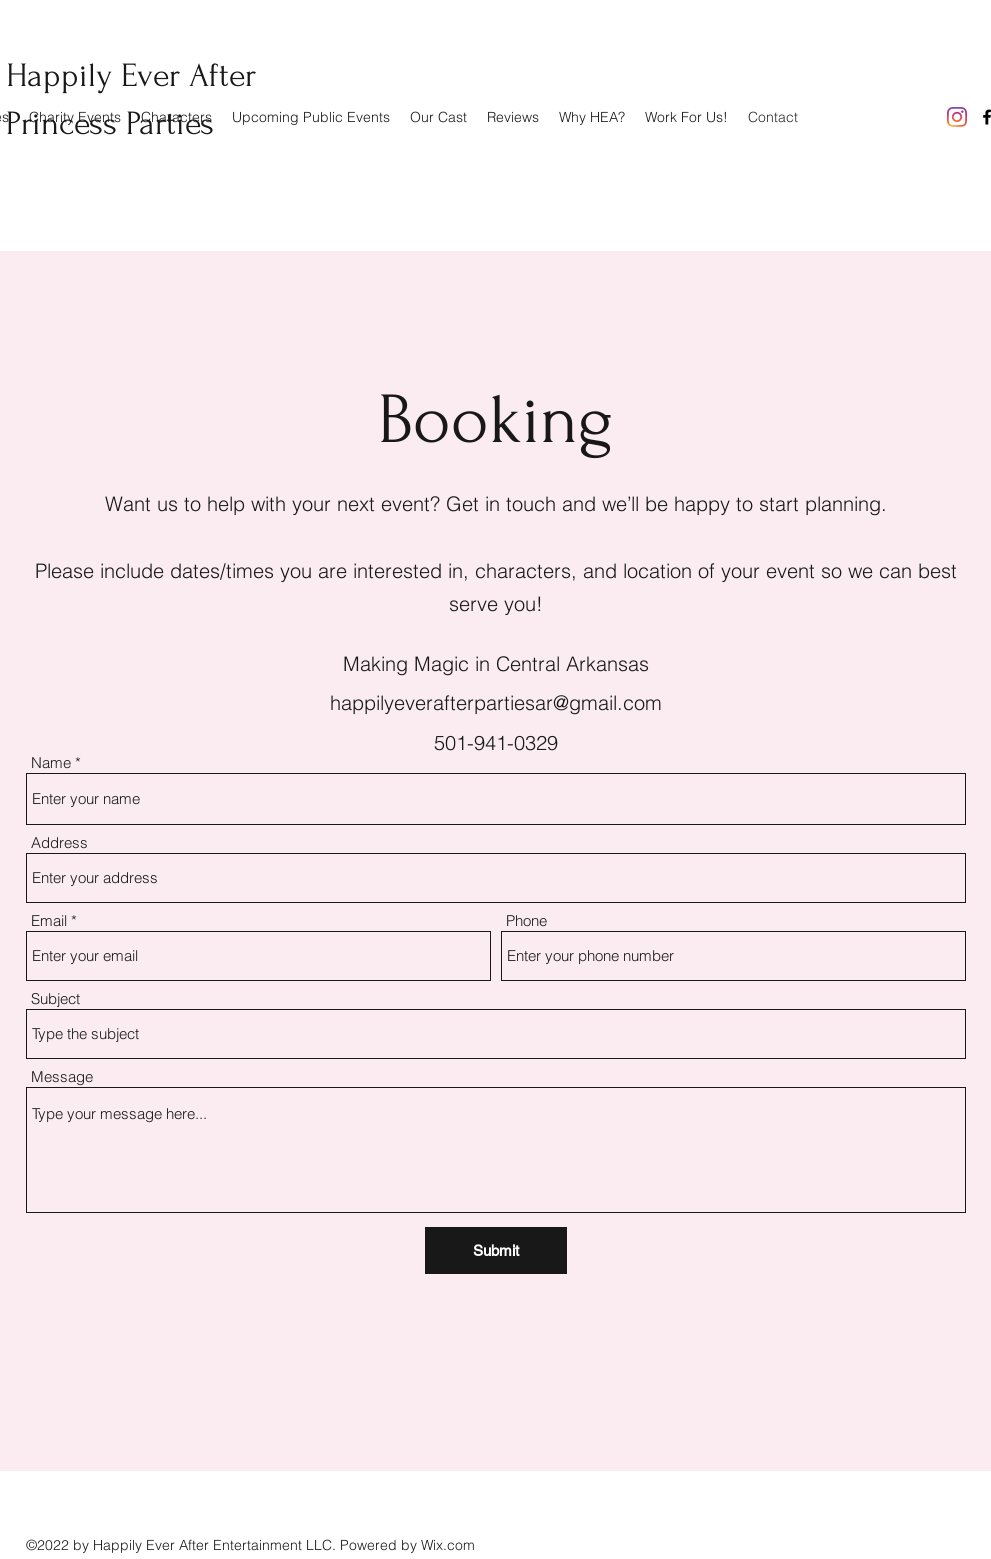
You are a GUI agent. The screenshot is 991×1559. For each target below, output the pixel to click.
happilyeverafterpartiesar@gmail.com (496, 702)
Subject (55, 998)
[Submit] (496, 1250)
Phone (526, 920)
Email (49, 920)
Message (62, 1076)
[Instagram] (957, 117)
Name (51, 762)
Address (59, 842)
